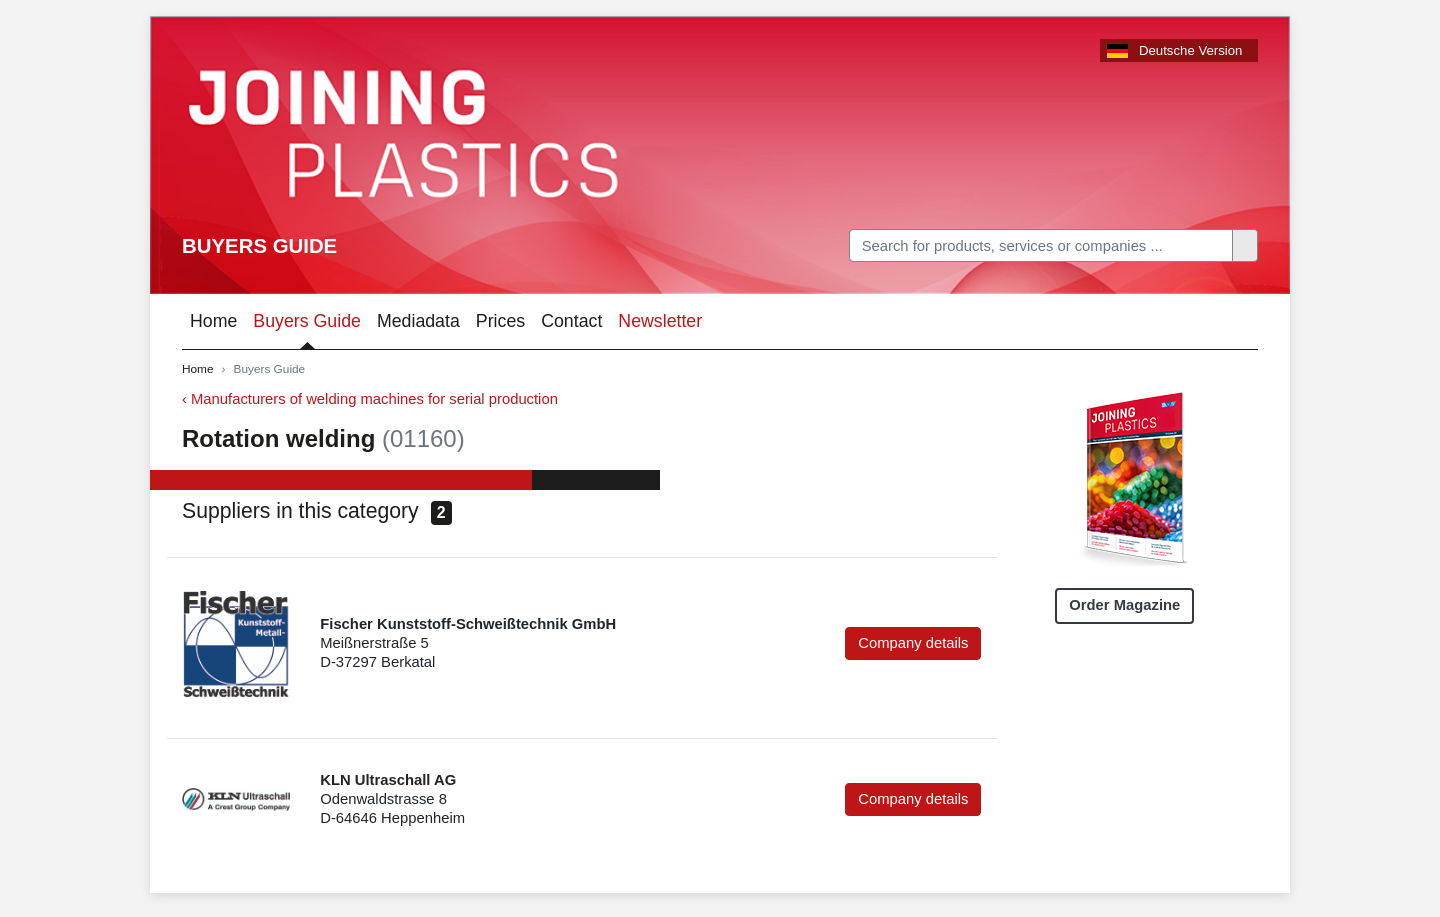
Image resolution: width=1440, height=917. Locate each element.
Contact (571, 321)
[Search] (1041, 245)
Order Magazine (1124, 605)
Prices (500, 321)
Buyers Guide (259, 246)
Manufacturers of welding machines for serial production (374, 399)
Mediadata (418, 321)
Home (213, 321)
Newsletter (660, 321)
